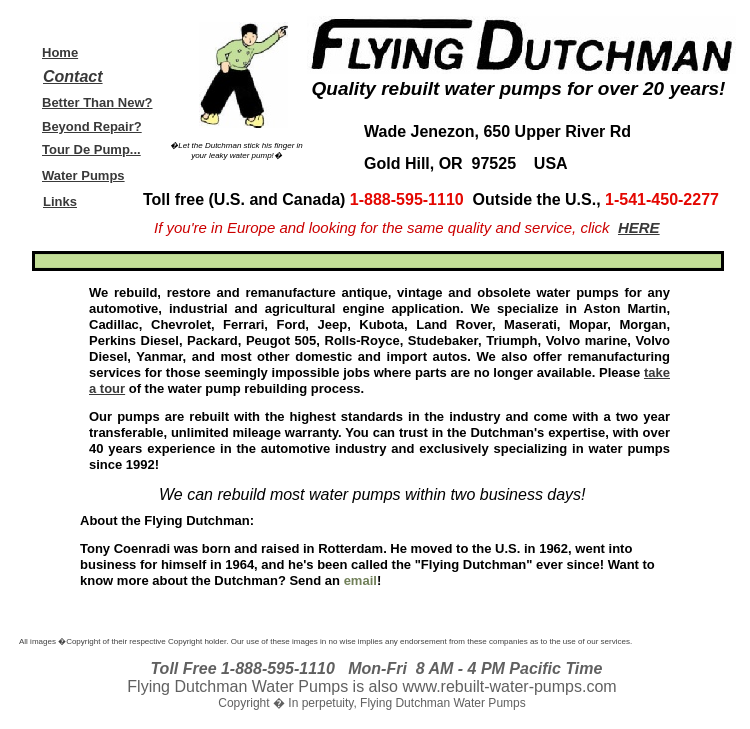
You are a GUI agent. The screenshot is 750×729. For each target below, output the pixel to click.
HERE (639, 227)
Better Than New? (97, 102)
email (360, 580)
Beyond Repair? (92, 126)
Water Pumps (83, 175)
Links (60, 201)
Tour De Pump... (91, 149)
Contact (73, 76)
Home (60, 52)
